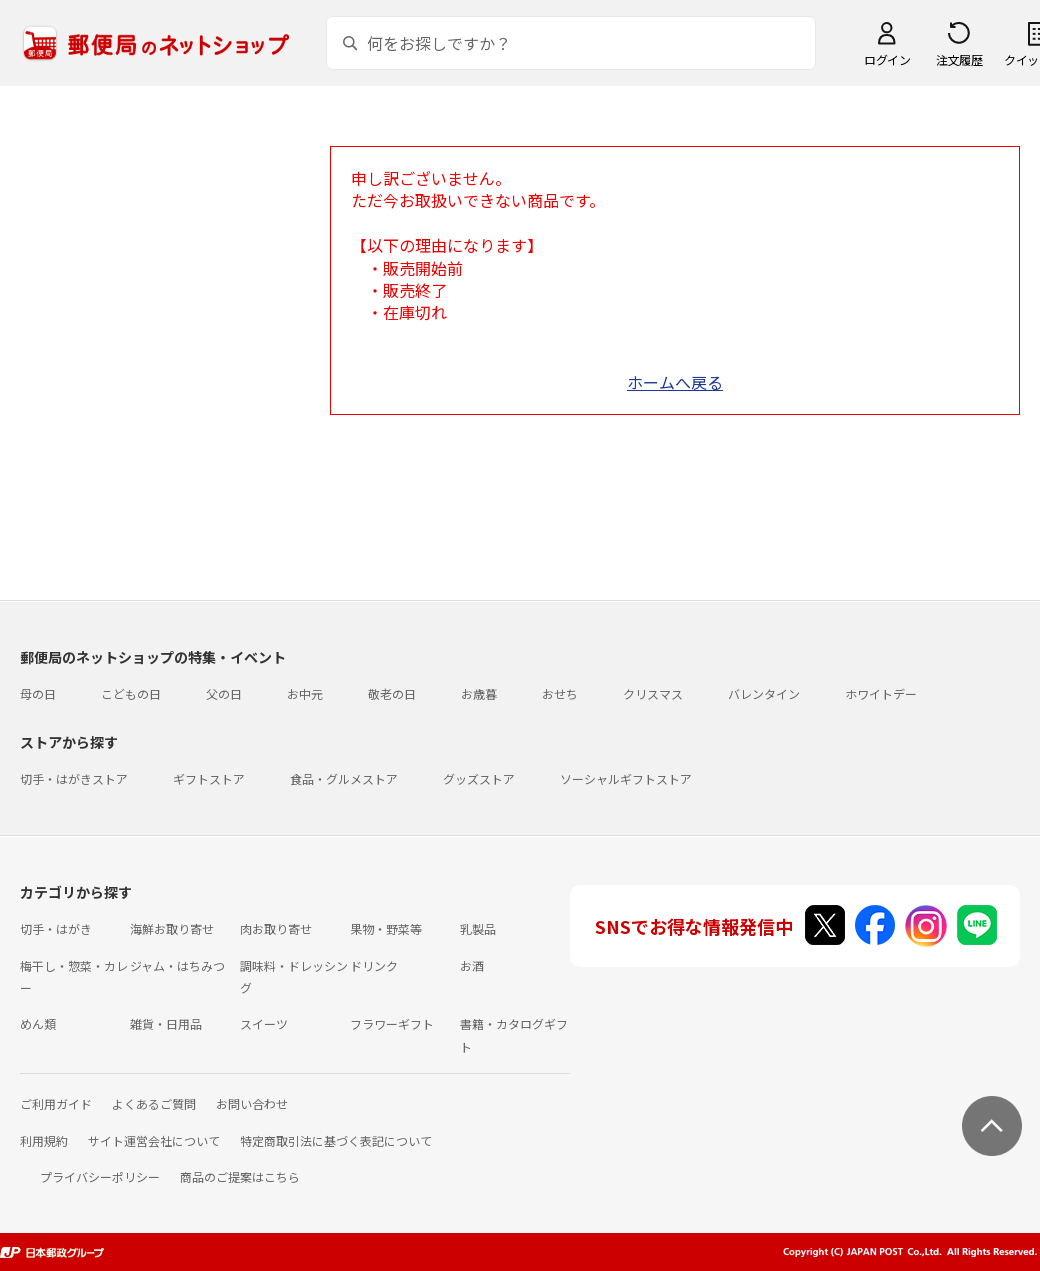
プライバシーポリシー (100, 1176)
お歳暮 (479, 693)
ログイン (887, 59)
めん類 (38, 1023)
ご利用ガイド (56, 1103)
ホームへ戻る (675, 382)
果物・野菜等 (386, 928)
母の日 (38, 693)
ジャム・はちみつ (177, 965)
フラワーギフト (392, 1023)
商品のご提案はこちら (240, 1176)
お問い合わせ (252, 1103)
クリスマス (653, 693)
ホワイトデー (881, 693)
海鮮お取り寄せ (172, 928)
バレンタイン (764, 693)
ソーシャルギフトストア (626, 778)
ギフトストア (209, 778)
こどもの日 (131, 693)
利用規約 (44, 1140)
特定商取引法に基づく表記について (336, 1140)
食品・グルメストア (344, 778)
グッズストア (479, 778)
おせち (560, 693)
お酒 (472, 965)
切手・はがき (56, 928)
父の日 (224, 693)
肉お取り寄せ (276, 928)
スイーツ (264, 1023)
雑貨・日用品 (166, 1023)
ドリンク (374, 965)
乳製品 (478, 928)
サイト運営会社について (154, 1140)
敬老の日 (392, 693)
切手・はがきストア (74, 778)
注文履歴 (959, 59)
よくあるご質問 (154, 1103)
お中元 (305, 693)
